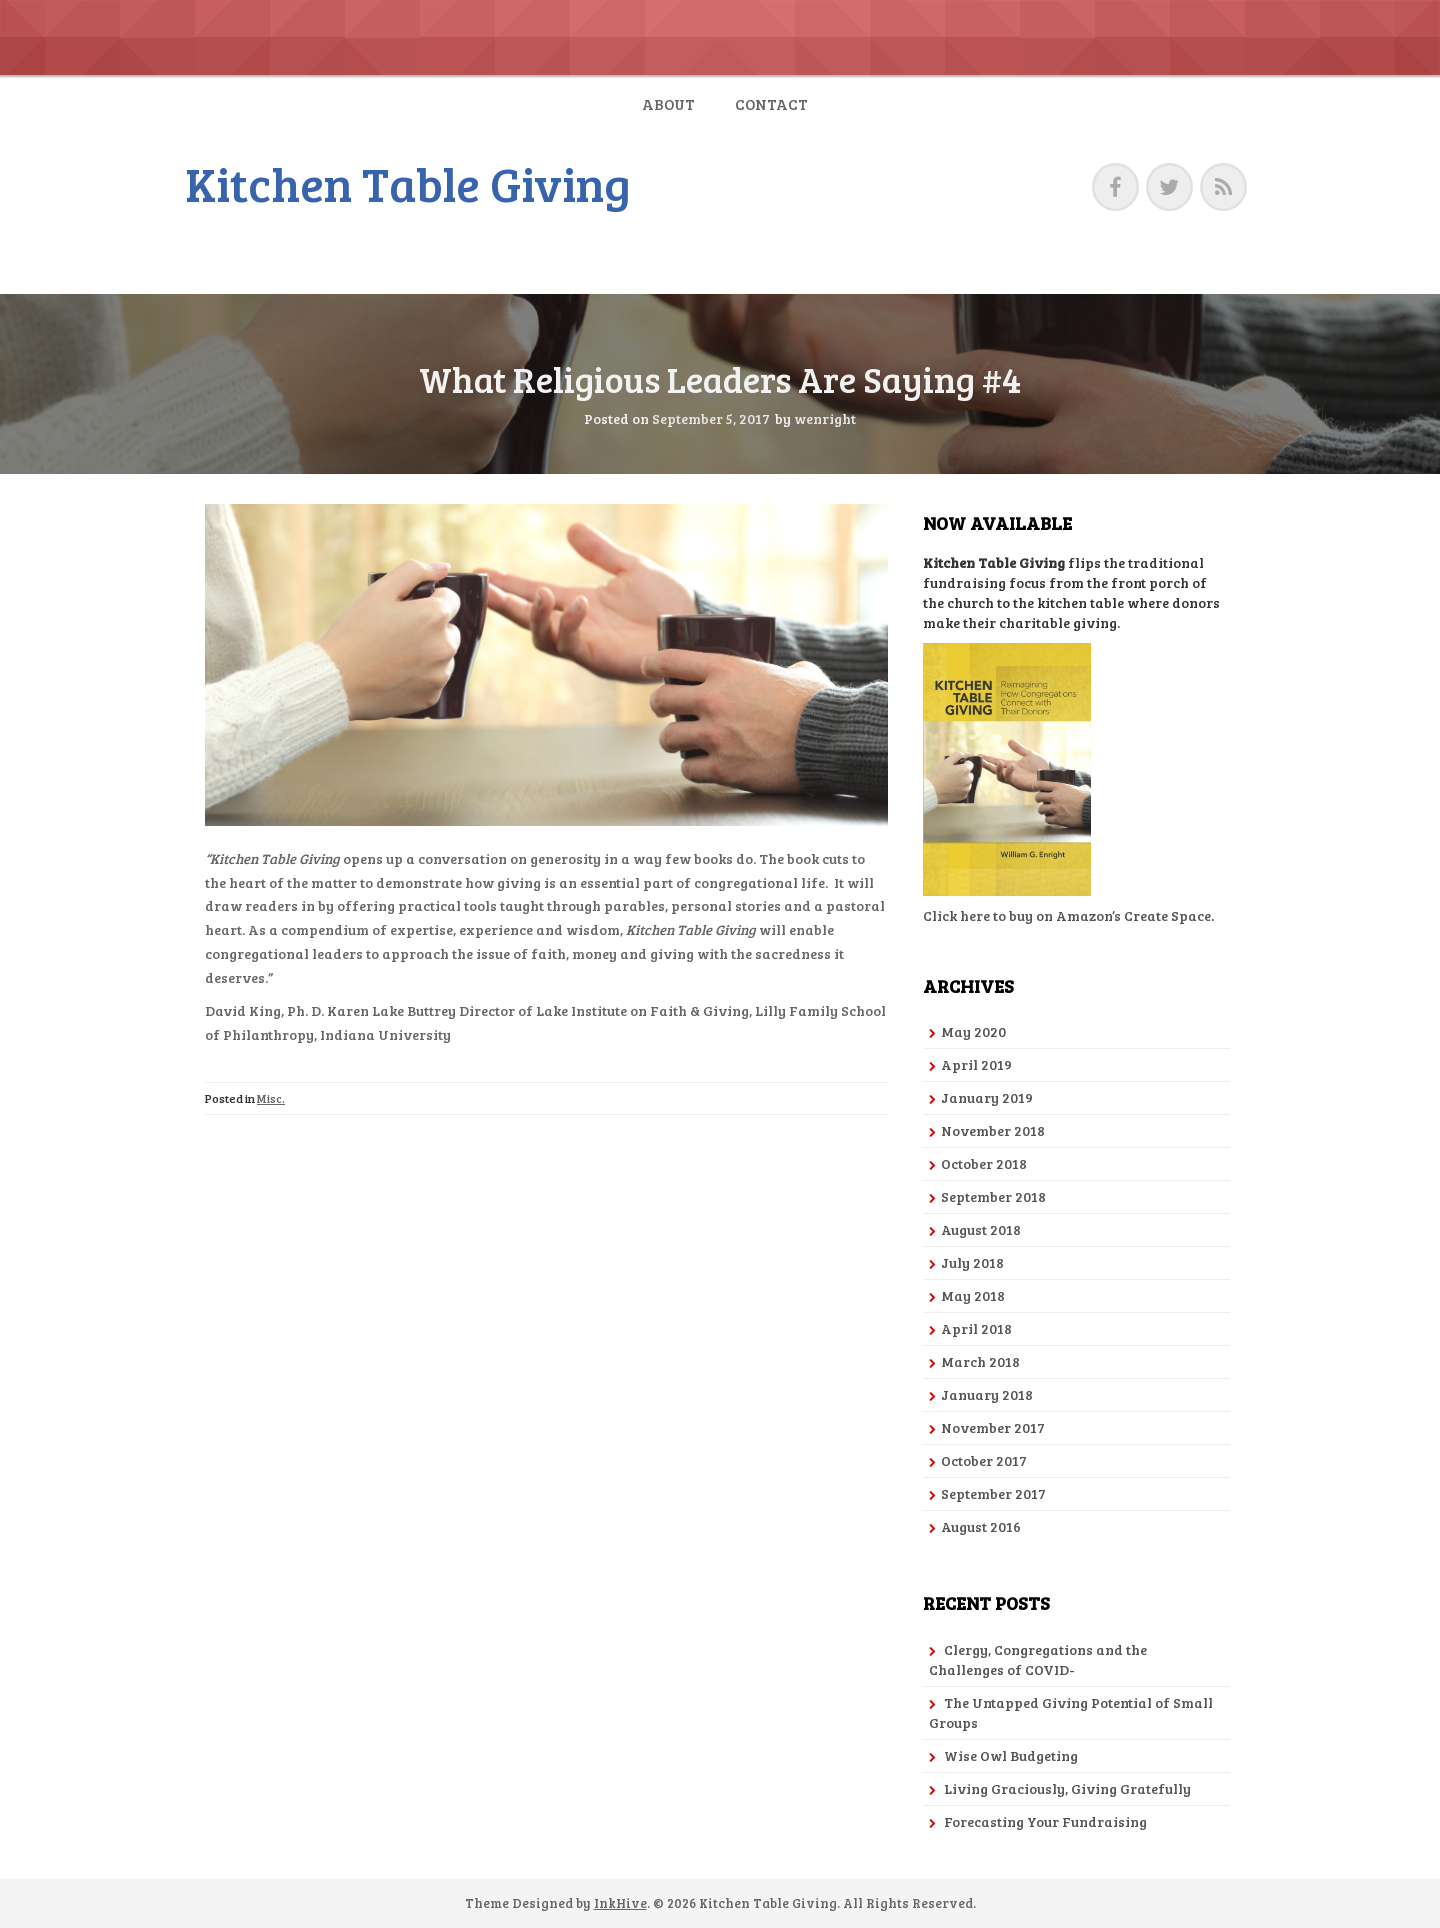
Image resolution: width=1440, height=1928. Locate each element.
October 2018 (984, 1163)
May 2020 (973, 1031)
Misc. (271, 1098)
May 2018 (973, 1295)
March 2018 (980, 1361)
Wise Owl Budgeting (1011, 1755)
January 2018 (987, 1394)
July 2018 (972, 1262)
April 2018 (976, 1328)
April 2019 (976, 1064)
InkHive (620, 1903)
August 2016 (981, 1526)
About (668, 104)
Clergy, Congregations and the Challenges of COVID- (1038, 1659)
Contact (771, 104)
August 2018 (981, 1229)
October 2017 (984, 1460)
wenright (825, 418)
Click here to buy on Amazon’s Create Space (1067, 915)
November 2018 (993, 1130)
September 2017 (993, 1493)
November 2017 (993, 1427)
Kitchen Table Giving (408, 182)
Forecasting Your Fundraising (1045, 1821)
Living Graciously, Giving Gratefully (1067, 1788)
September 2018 (993, 1196)
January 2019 (987, 1097)
